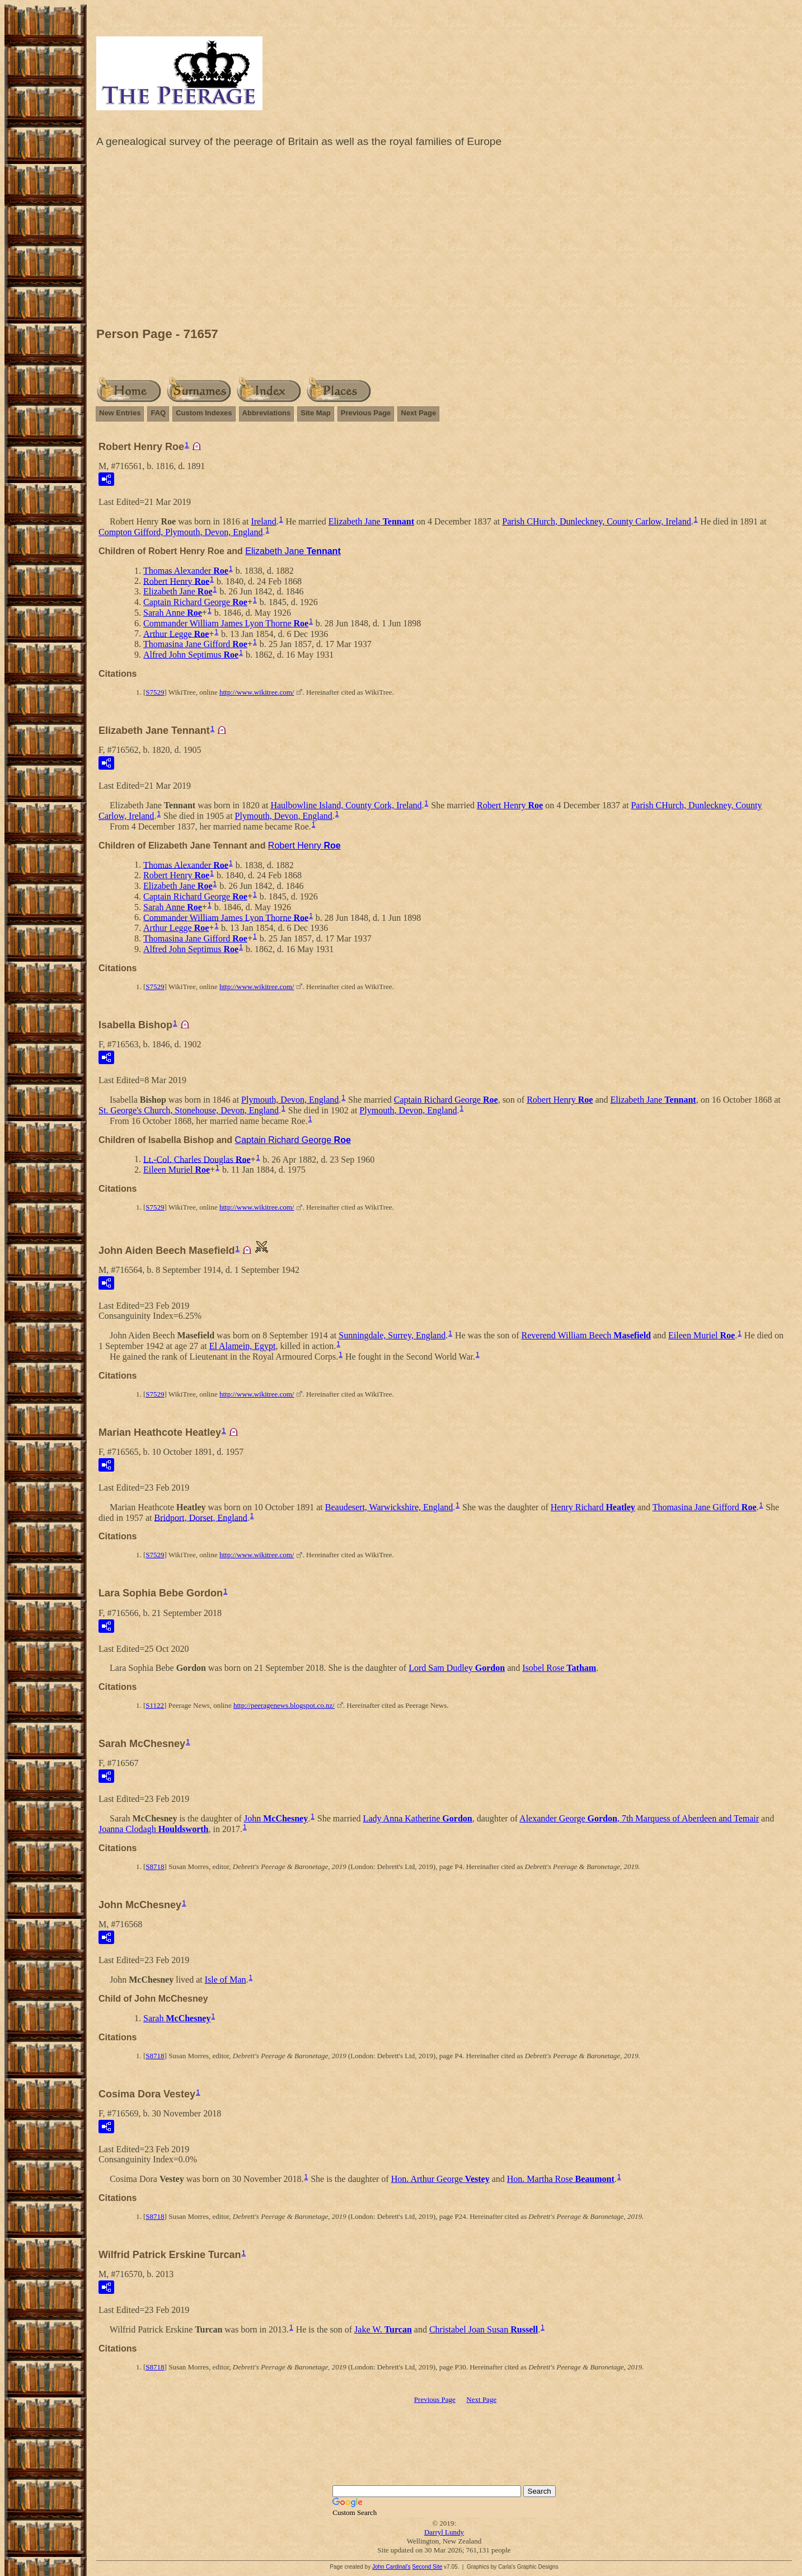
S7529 (155, 692)
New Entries (119, 413)
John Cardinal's (391, 2567)
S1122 (155, 1705)
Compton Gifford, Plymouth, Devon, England (180, 532)
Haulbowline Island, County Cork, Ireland (345, 805)
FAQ (158, 413)
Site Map (315, 413)
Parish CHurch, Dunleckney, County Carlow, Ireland (596, 521)
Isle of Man (225, 1979)
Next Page (418, 413)
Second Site (427, 2567)
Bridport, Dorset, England (200, 1517)
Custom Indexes (204, 413)
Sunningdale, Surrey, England (392, 1335)
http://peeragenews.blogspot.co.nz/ (284, 1705)
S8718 (155, 1866)
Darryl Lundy (444, 2532)
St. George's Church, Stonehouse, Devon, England (189, 1110)
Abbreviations (266, 413)
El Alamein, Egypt (242, 1346)
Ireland (263, 521)
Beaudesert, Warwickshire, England (389, 1507)
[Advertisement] (444, 240)
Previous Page (366, 413)
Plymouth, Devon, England (283, 816)
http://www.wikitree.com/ (256, 692)
